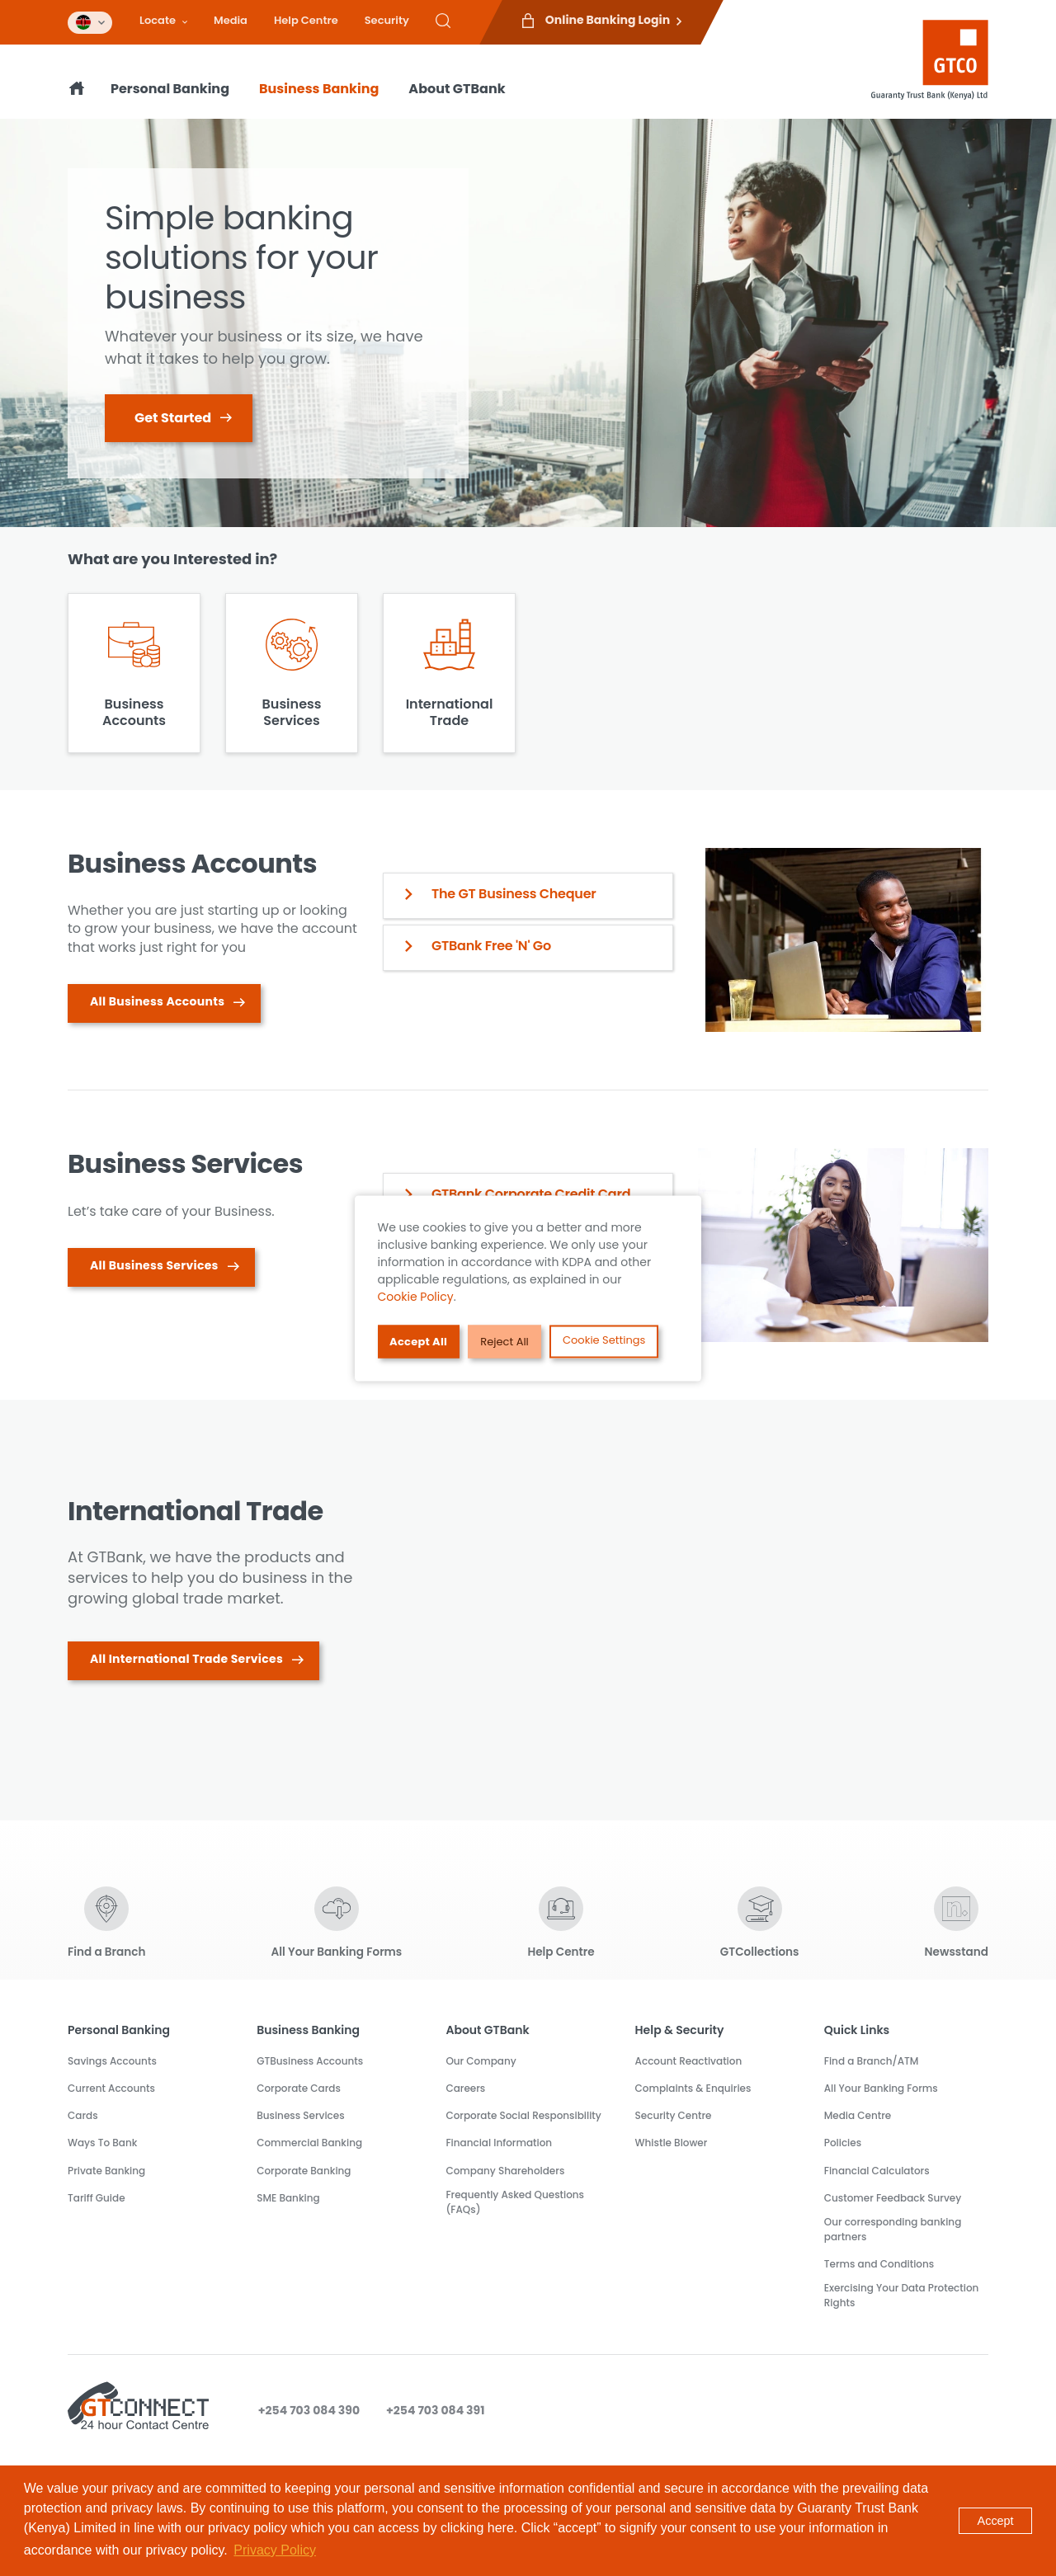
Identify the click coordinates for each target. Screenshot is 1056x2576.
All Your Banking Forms (881, 2088)
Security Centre (673, 2115)
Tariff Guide (96, 2198)
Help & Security (679, 2030)
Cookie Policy (416, 1296)
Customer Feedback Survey (893, 2198)
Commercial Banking (309, 2143)
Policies (842, 2143)
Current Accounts (111, 2088)
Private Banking (106, 2171)
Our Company (481, 2061)
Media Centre (858, 2115)
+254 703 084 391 (435, 2410)
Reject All (505, 1341)
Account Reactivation (688, 2061)
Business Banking (319, 88)
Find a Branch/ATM (871, 2061)
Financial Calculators (877, 2171)
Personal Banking (170, 88)
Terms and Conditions (879, 2264)
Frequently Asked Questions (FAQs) (515, 2201)
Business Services (300, 2115)
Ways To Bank (102, 2143)
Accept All (419, 1341)
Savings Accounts (112, 2061)
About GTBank (456, 88)
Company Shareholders (505, 2171)
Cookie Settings (604, 1339)
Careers (465, 2088)
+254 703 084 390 (309, 2410)
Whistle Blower (671, 2143)
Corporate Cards (299, 2088)
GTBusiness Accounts (310, 2061)
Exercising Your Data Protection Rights (901, 2295)
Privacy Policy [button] (274, 2550)
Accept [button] (996, 2520)
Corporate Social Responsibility (523, 2115)
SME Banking (288, 2198)
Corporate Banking (304, 2171)
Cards (83, 2115)
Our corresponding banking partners (893, 2229)
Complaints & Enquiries (693, 2088)
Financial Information (499, 2143)
